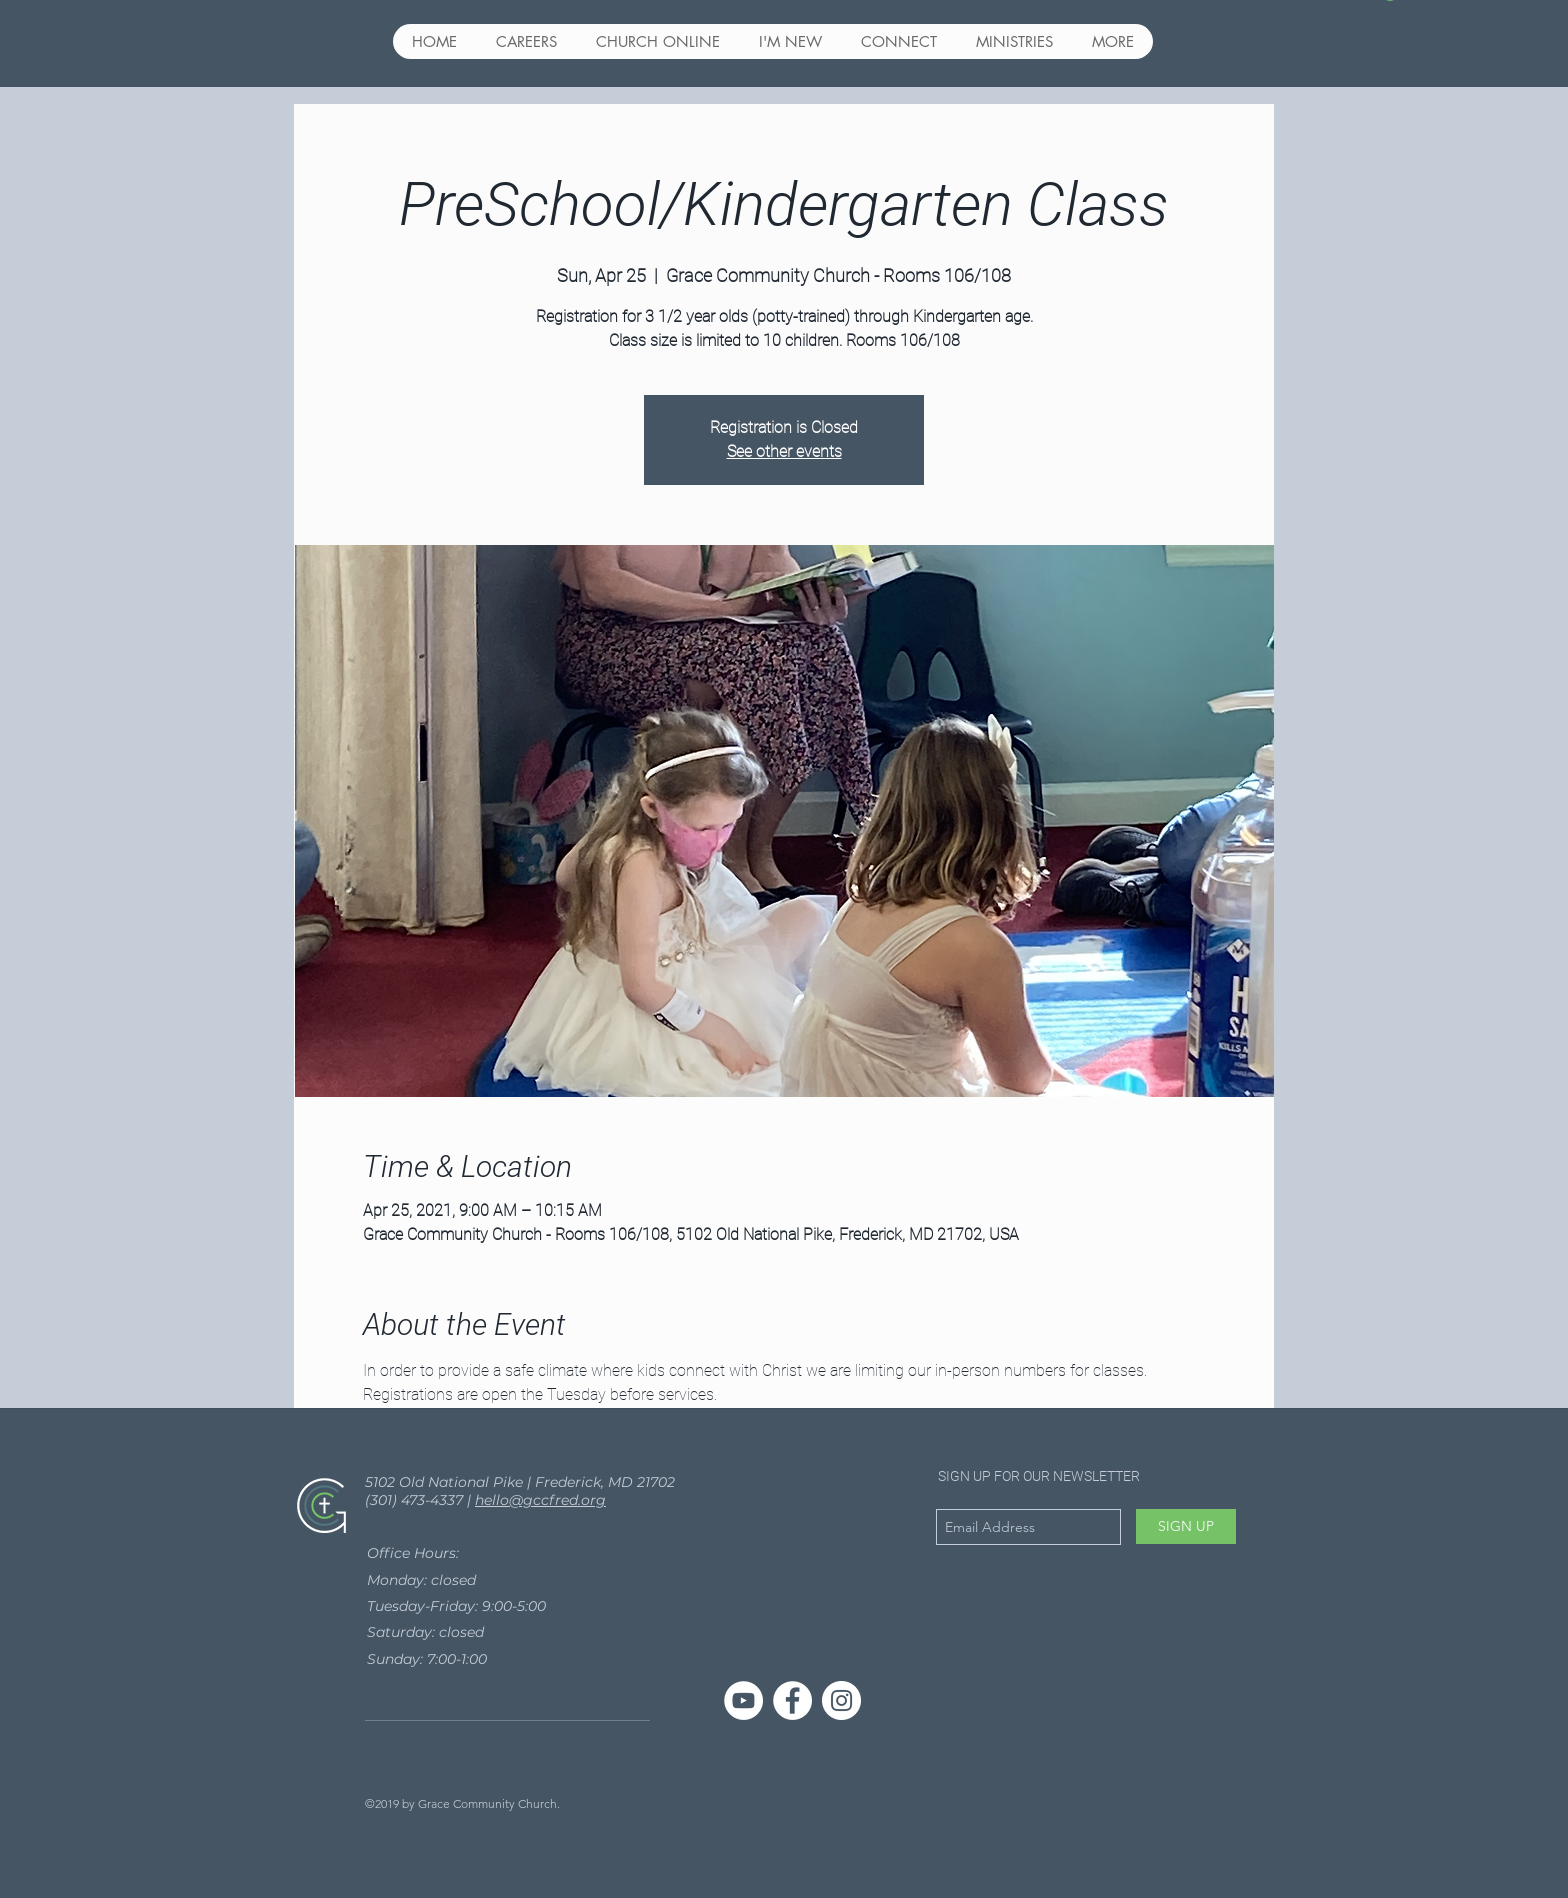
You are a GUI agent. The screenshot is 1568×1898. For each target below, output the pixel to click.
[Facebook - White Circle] (792, 1700)
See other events (784, 451)
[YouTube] (743, 1700)
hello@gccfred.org (540, 1500)
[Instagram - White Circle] (841, 1700)
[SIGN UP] (1186, 1526)
